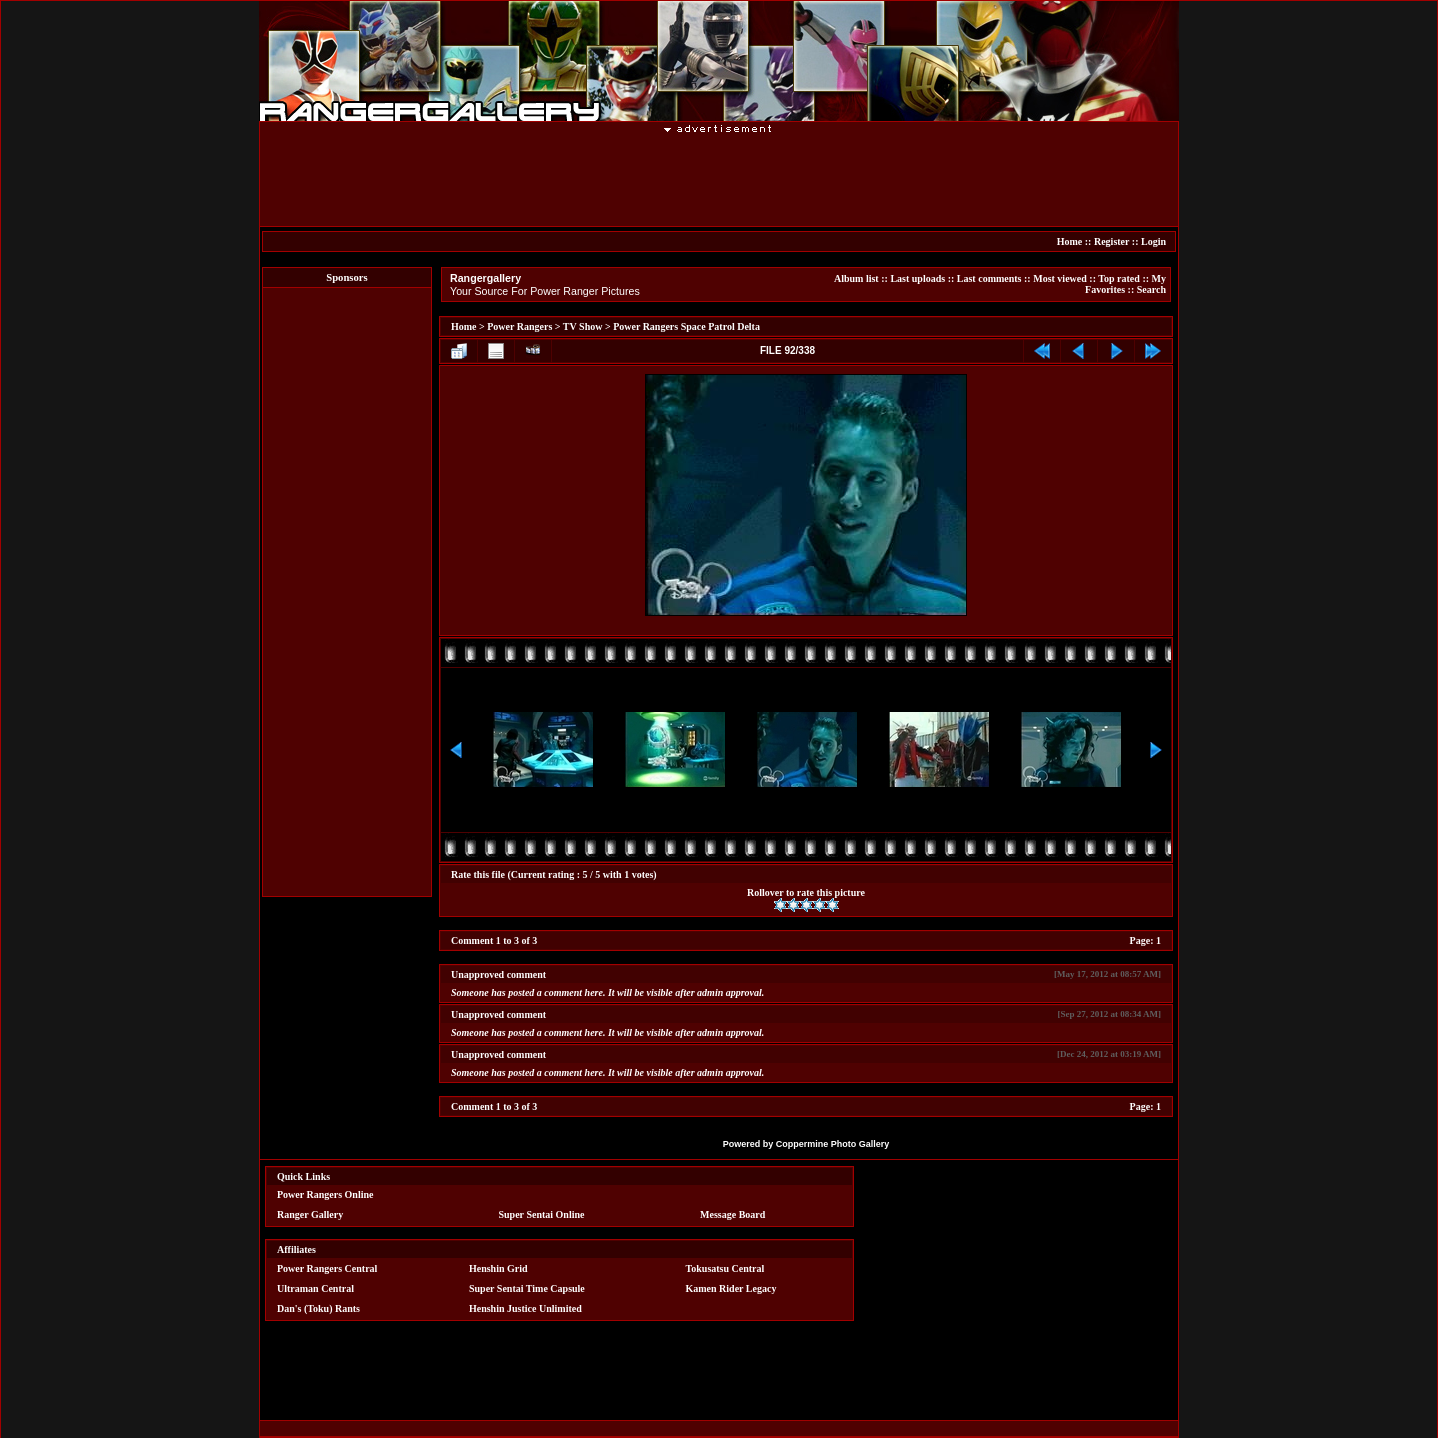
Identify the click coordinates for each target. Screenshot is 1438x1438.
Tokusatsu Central (725, 1268)
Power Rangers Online (325, 1194)
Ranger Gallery (310, 1214)
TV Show (583, 326)
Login (1153, 241)
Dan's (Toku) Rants (318, 1308)
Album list (856, 278)
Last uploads (917, 278)
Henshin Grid (498, 1268)
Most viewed (1060, 278)
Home (1070, 241)
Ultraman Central (315, 1288)
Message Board (732, 1214)
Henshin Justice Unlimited (525, 1308)
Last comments (989, 278)
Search (1151, 289)
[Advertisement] (347, 592)
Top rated (1119, 278)
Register (1111, 241)
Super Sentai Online (542, 1214)
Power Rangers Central (327, 1268)
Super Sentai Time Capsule (527, 1288)
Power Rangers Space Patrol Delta (686, 326)
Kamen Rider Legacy (731, 1288)
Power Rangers (519, 326)
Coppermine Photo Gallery (833, 1144)
